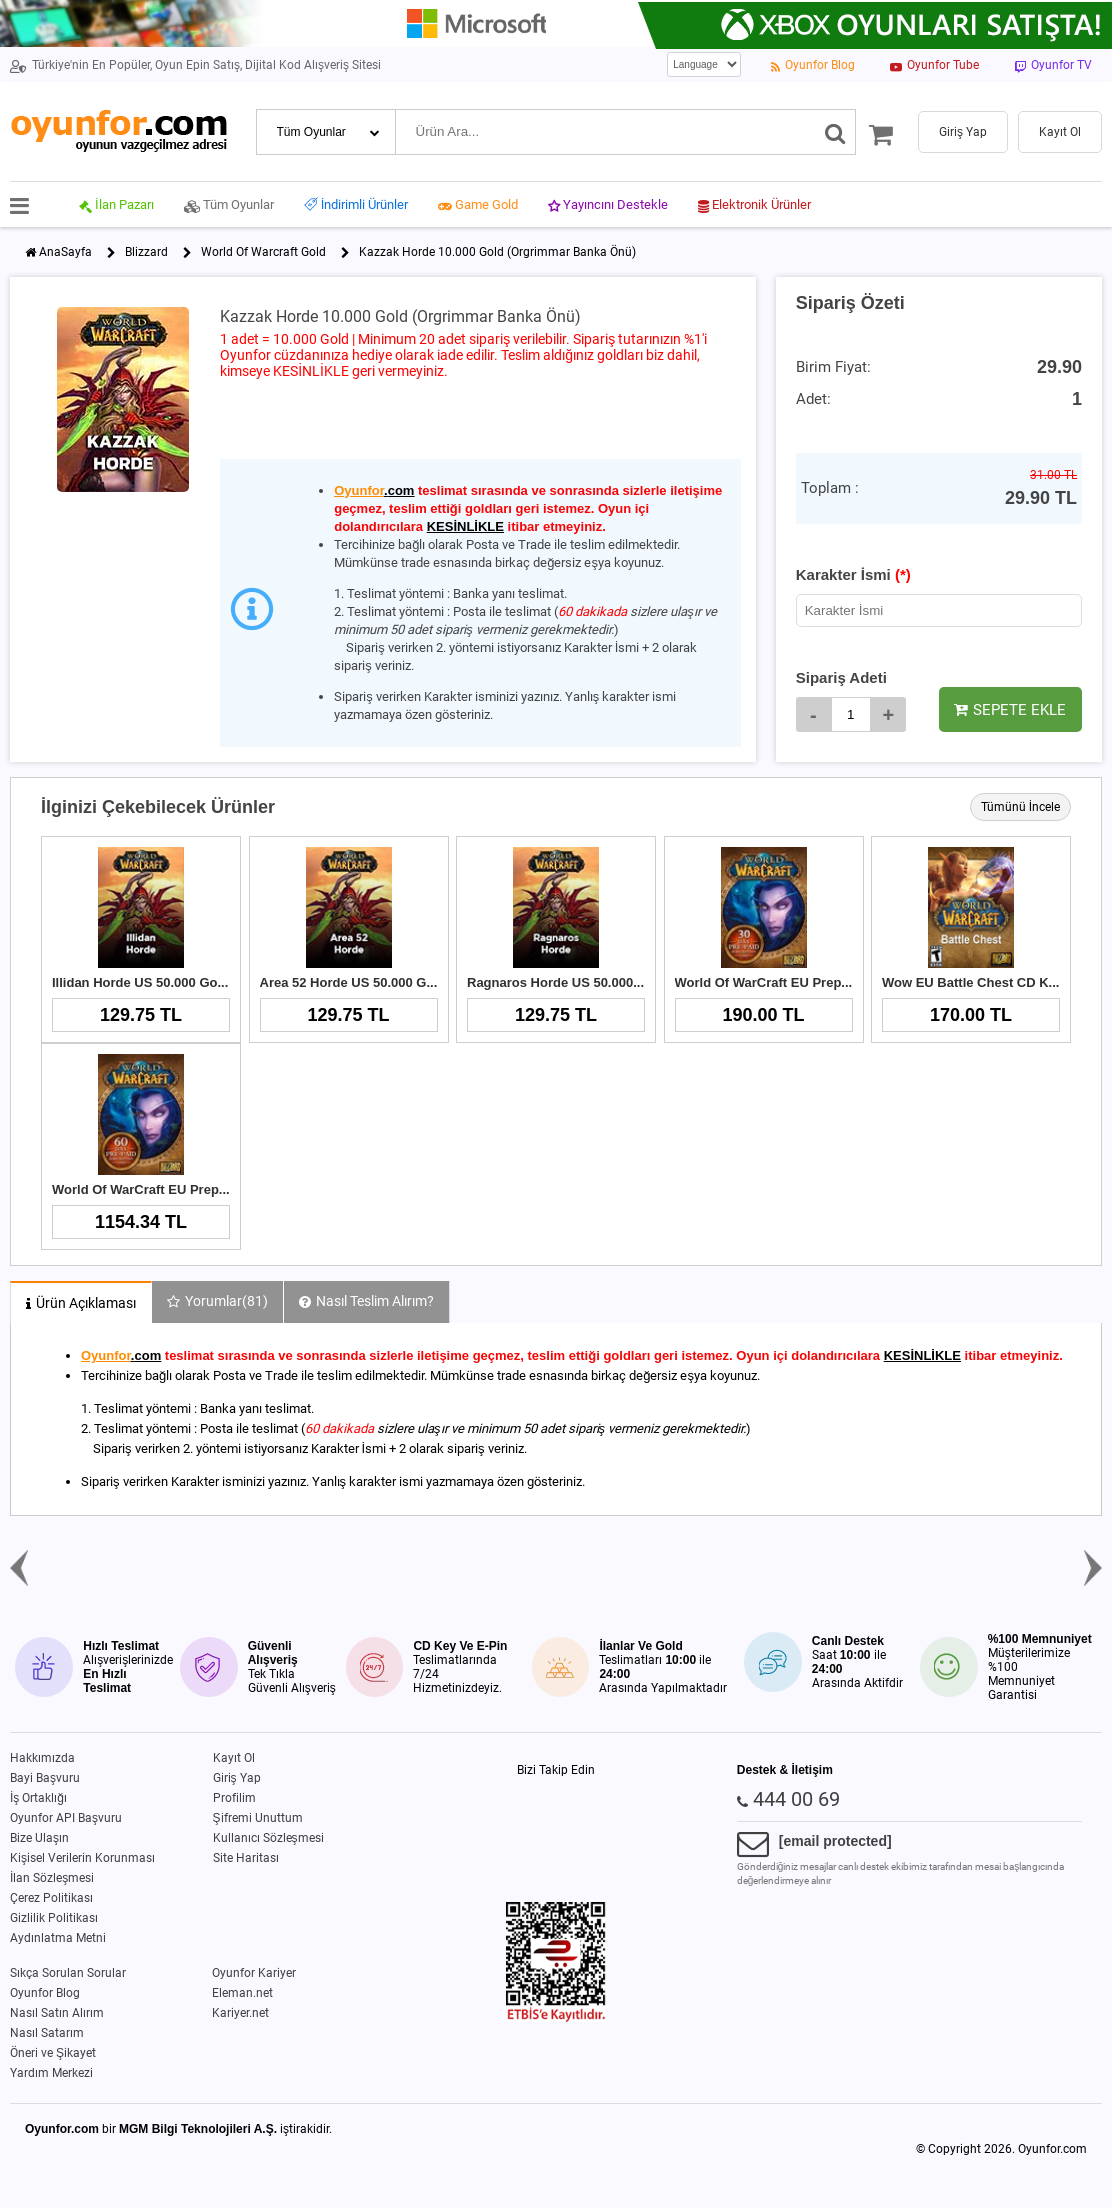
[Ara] (835, 132)
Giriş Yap (237, 1778)
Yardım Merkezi (51, 2073)
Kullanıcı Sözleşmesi (268, 1838)
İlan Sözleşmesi (52, 1878)
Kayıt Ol (234, 1758)
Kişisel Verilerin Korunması (82, 1858)
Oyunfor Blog (45, 1993)
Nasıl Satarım (47, 2033)
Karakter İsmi (853, 575)
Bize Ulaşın (39, 1838)
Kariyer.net (240, 2013)
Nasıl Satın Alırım (57, 2013)
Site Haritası (246, 1858)
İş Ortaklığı (38, 1798)
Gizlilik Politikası (54, 1918)
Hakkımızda (42, 1758)
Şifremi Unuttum (258, 1818)
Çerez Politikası (51, 1898)
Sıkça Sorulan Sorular (68, 1973)
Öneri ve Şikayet (53, 2053)
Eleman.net (242, 1993)
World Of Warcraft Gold (263, 252)
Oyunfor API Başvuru (66, 1818)
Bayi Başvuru (45, 1778)
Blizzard (146, 252)
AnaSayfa (65, 252)
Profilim (234, 1798)
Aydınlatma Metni (58, 1938)
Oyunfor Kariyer (254, 1973)
